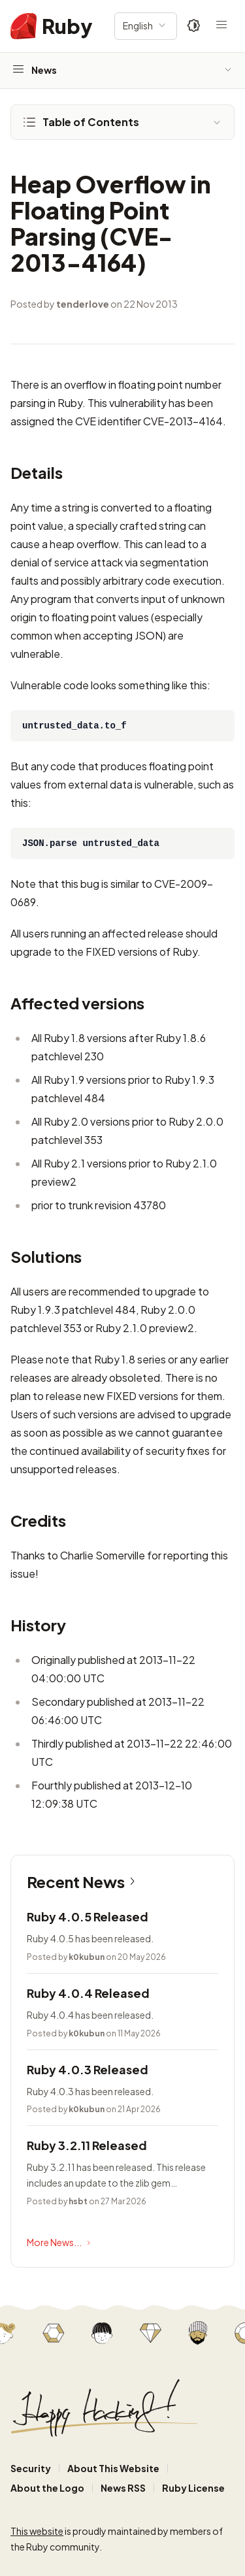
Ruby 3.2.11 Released (87, 2145)
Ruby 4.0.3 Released (87, 2069)
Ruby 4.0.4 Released (88, 1992)
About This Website (113, 2468)
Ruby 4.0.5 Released (87, 1916)
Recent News (83, 1881)
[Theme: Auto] (194, 26)
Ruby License (193, 2487)
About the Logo (47, 2487)
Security (30, 2468)
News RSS (123, 2487)
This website (36, 2531)
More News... (60, 2243)
